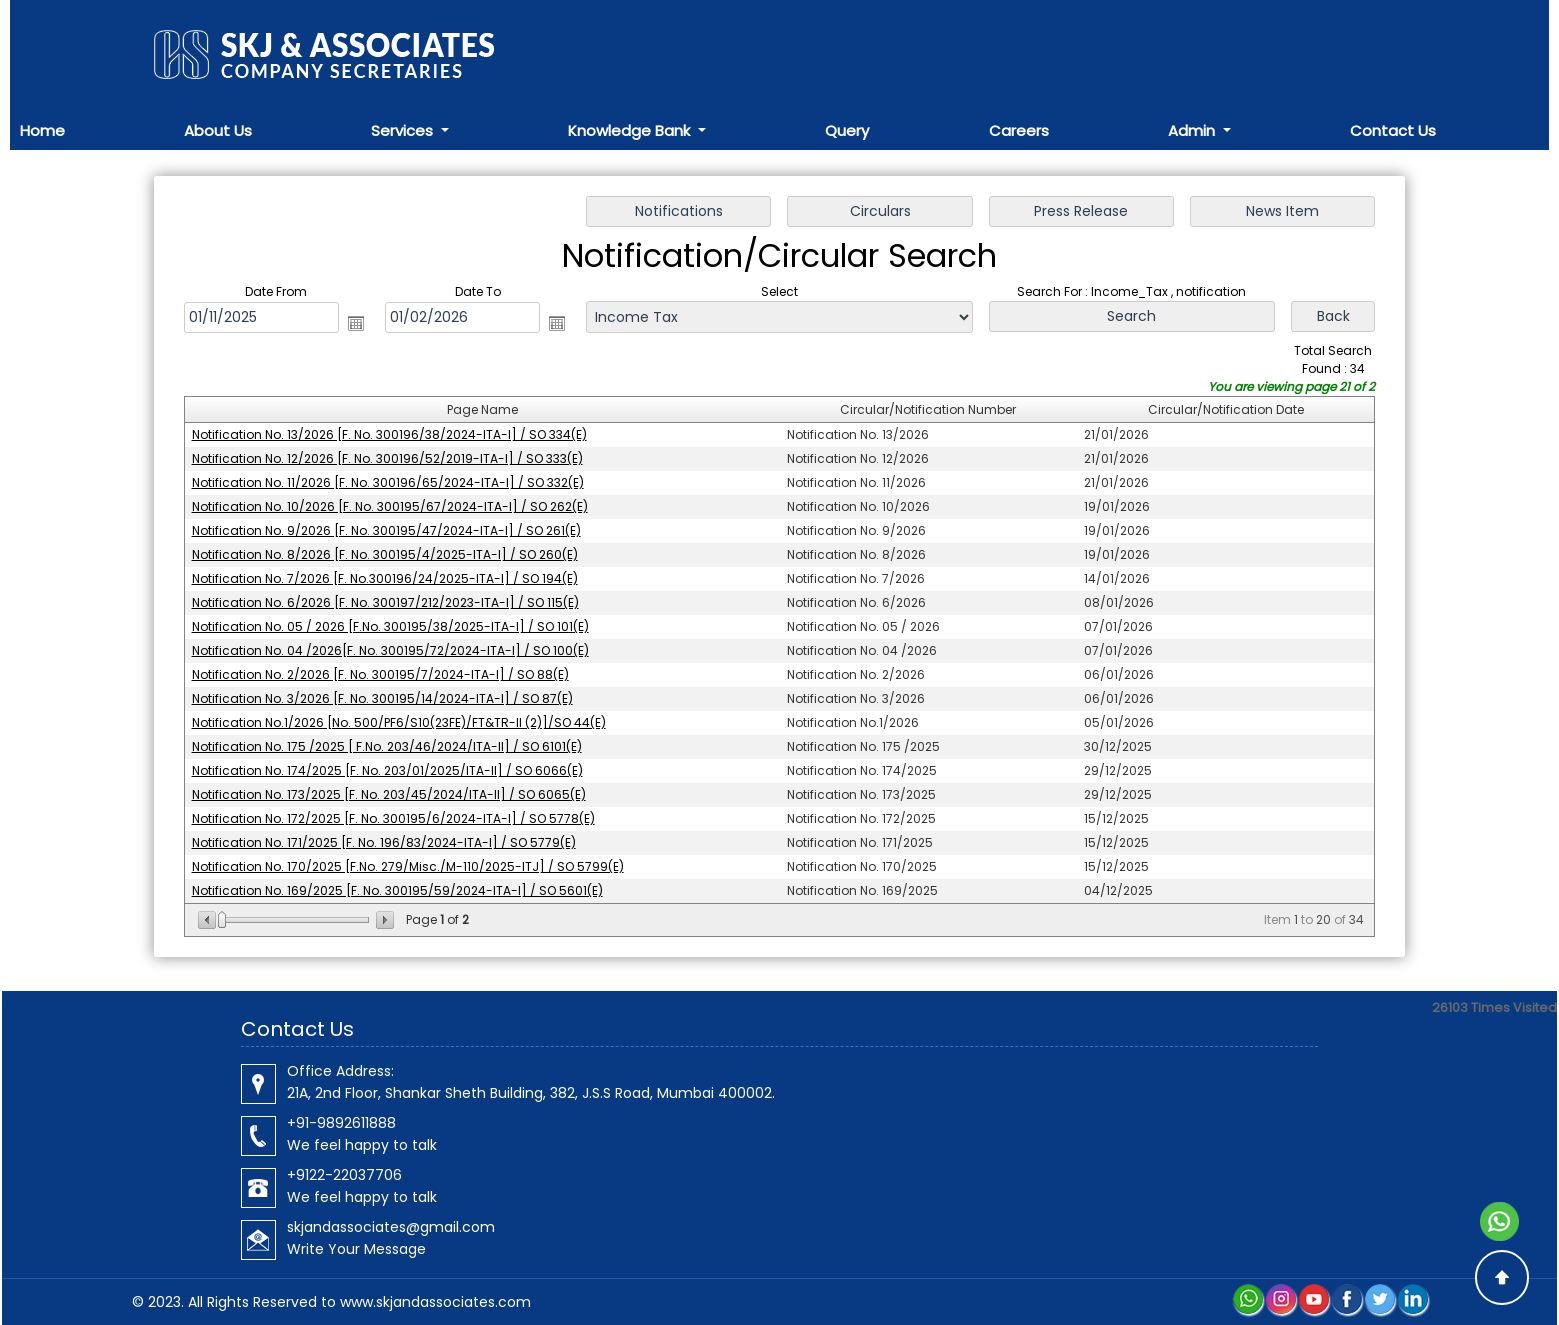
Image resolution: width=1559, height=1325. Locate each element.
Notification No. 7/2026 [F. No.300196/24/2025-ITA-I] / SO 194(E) (385, 578)
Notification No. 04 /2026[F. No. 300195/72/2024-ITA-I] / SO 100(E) (390, 650)
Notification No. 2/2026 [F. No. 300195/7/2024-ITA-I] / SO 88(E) (380, 674)
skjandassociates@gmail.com (391, 1227)
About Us (218, 130)
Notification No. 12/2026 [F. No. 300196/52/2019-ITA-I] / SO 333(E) (387, 458)
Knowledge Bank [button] (631, 130)
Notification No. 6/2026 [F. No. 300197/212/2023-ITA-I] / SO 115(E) (385, 602)
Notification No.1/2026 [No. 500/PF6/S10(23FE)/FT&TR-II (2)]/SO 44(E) (399, 722)
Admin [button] (1193, 130)
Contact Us (1393, 130)
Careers (1019, 130)
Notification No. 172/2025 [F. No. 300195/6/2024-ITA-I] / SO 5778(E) (393, 818)
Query (847, 130)
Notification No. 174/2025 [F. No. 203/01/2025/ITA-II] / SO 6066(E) (387, 770)
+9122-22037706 (344, 1175)
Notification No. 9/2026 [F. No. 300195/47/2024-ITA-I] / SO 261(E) (386, 530)
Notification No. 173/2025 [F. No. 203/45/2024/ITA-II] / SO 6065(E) (389, 794)
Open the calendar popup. (356, 323)
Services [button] (404, 130)
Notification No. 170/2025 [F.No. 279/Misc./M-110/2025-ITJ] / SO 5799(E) (408, 866)
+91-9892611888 (341, 1123)
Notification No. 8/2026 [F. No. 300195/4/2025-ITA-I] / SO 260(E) (385, 554)
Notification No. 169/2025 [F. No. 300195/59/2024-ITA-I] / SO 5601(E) (397, 890)
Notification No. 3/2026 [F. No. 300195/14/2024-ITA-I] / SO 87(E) (382, 698)
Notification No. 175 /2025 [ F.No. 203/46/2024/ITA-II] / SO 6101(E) (387, 746)
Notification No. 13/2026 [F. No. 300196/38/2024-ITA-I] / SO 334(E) (389, 434)
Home (42, 130)
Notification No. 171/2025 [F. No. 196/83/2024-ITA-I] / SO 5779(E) (384, 842)
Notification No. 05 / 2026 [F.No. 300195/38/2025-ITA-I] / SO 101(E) (390, 626)
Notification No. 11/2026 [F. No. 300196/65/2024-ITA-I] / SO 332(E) (388, 482)
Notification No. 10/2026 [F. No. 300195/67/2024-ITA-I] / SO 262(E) (390, 506)
